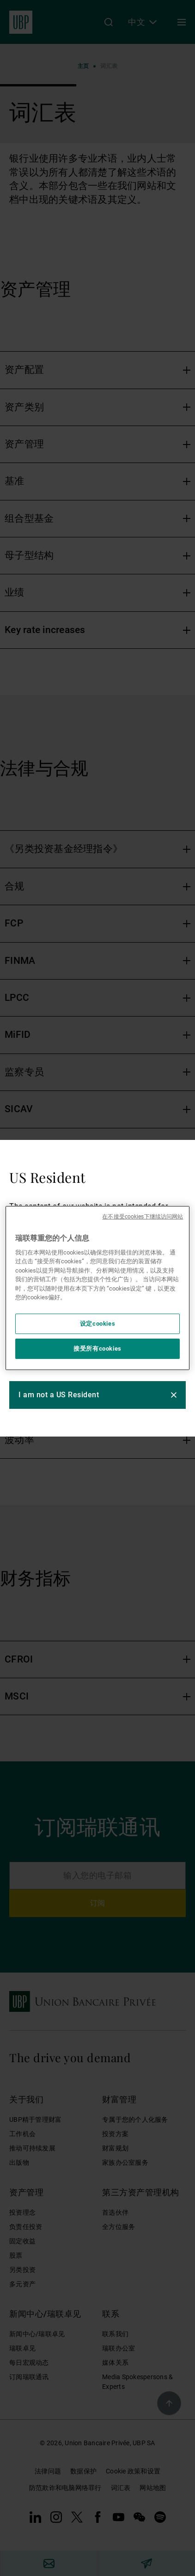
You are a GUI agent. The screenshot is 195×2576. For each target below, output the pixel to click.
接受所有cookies (97, 1348)
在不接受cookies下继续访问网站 (142, 1216)
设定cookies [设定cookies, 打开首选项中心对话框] (98, 1323)
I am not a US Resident (58, 1394)
